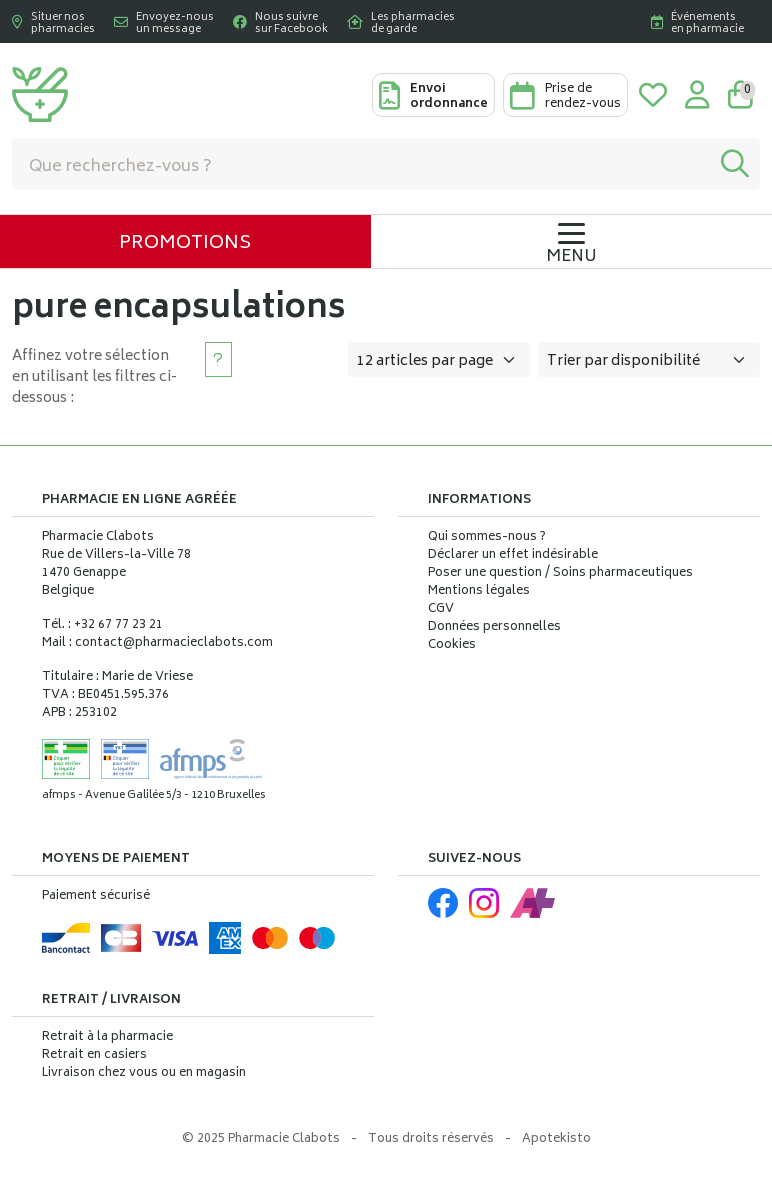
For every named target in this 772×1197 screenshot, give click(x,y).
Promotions (185, 244)
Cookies (452, 646)
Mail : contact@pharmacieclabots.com (157, 643)
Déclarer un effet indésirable (513, 555)
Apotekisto (556, 1139)
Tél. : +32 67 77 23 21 (102, 625)
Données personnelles (494, 628)
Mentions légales (479, 592)
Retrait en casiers (94, 1055)
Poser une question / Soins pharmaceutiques (560, 574)
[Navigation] (571, 241)
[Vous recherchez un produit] (361, 164)
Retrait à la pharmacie (107, 1037)
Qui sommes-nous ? (487, 538)
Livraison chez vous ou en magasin (144, 1073)
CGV (441, 610)
